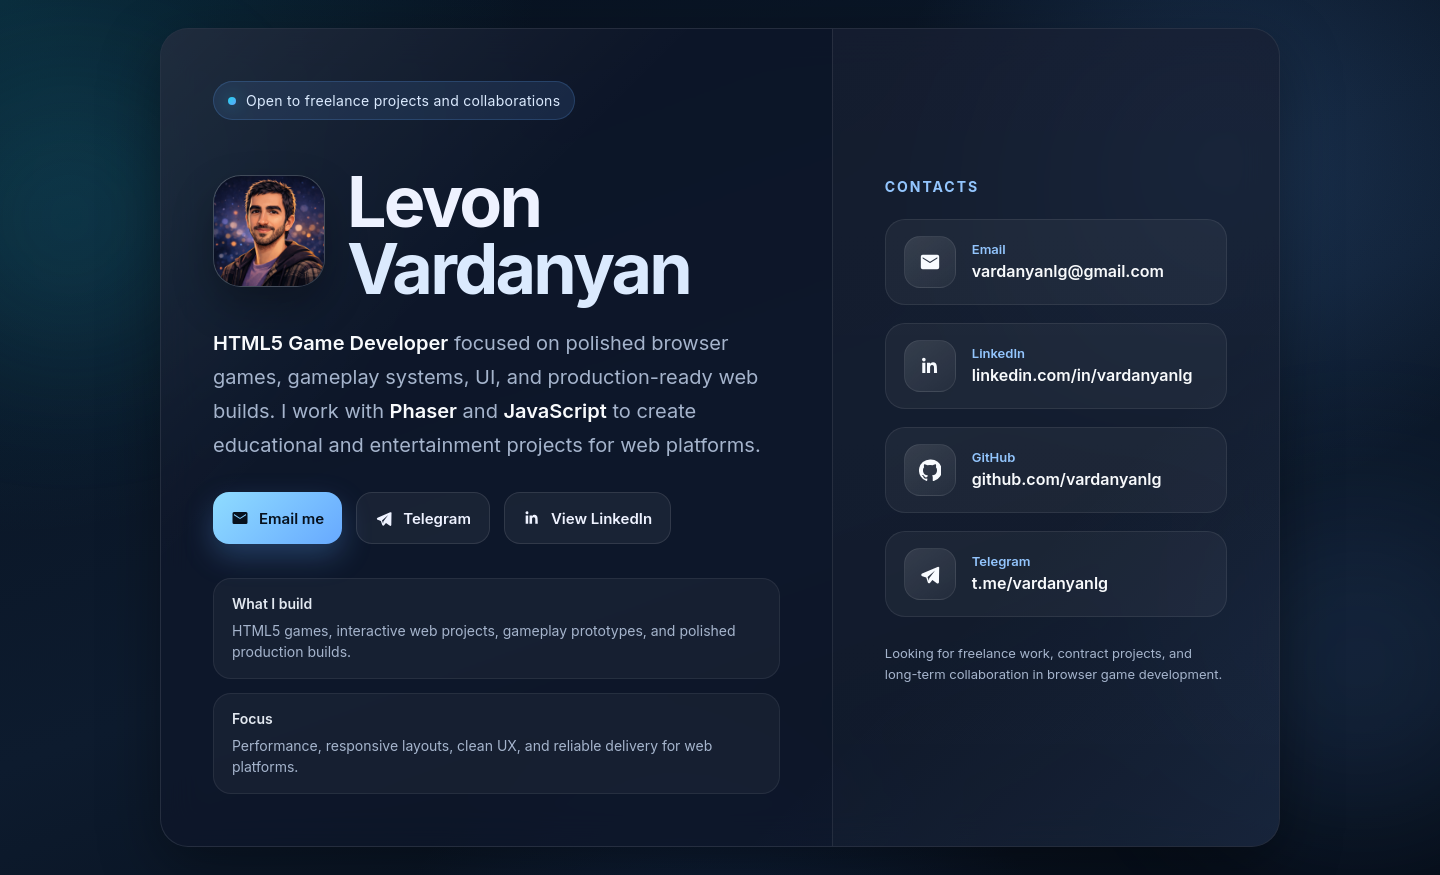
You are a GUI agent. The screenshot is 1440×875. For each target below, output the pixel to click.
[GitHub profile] (1056, 470)
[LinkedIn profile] (1056, 366)
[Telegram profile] (1056, 574)
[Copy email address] (1056, 262)
